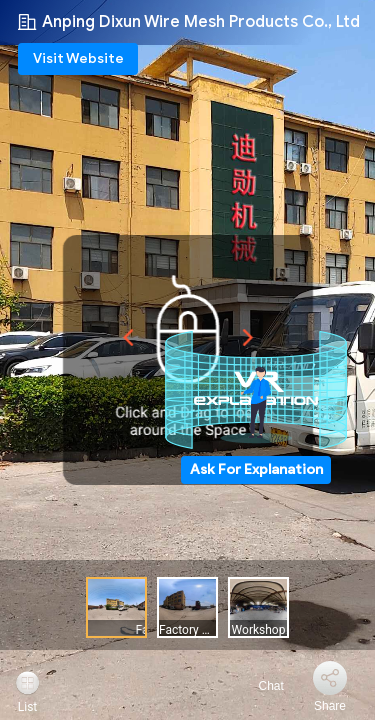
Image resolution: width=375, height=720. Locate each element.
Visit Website (78, 58)
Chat (259, 686)
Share (330, 706)
